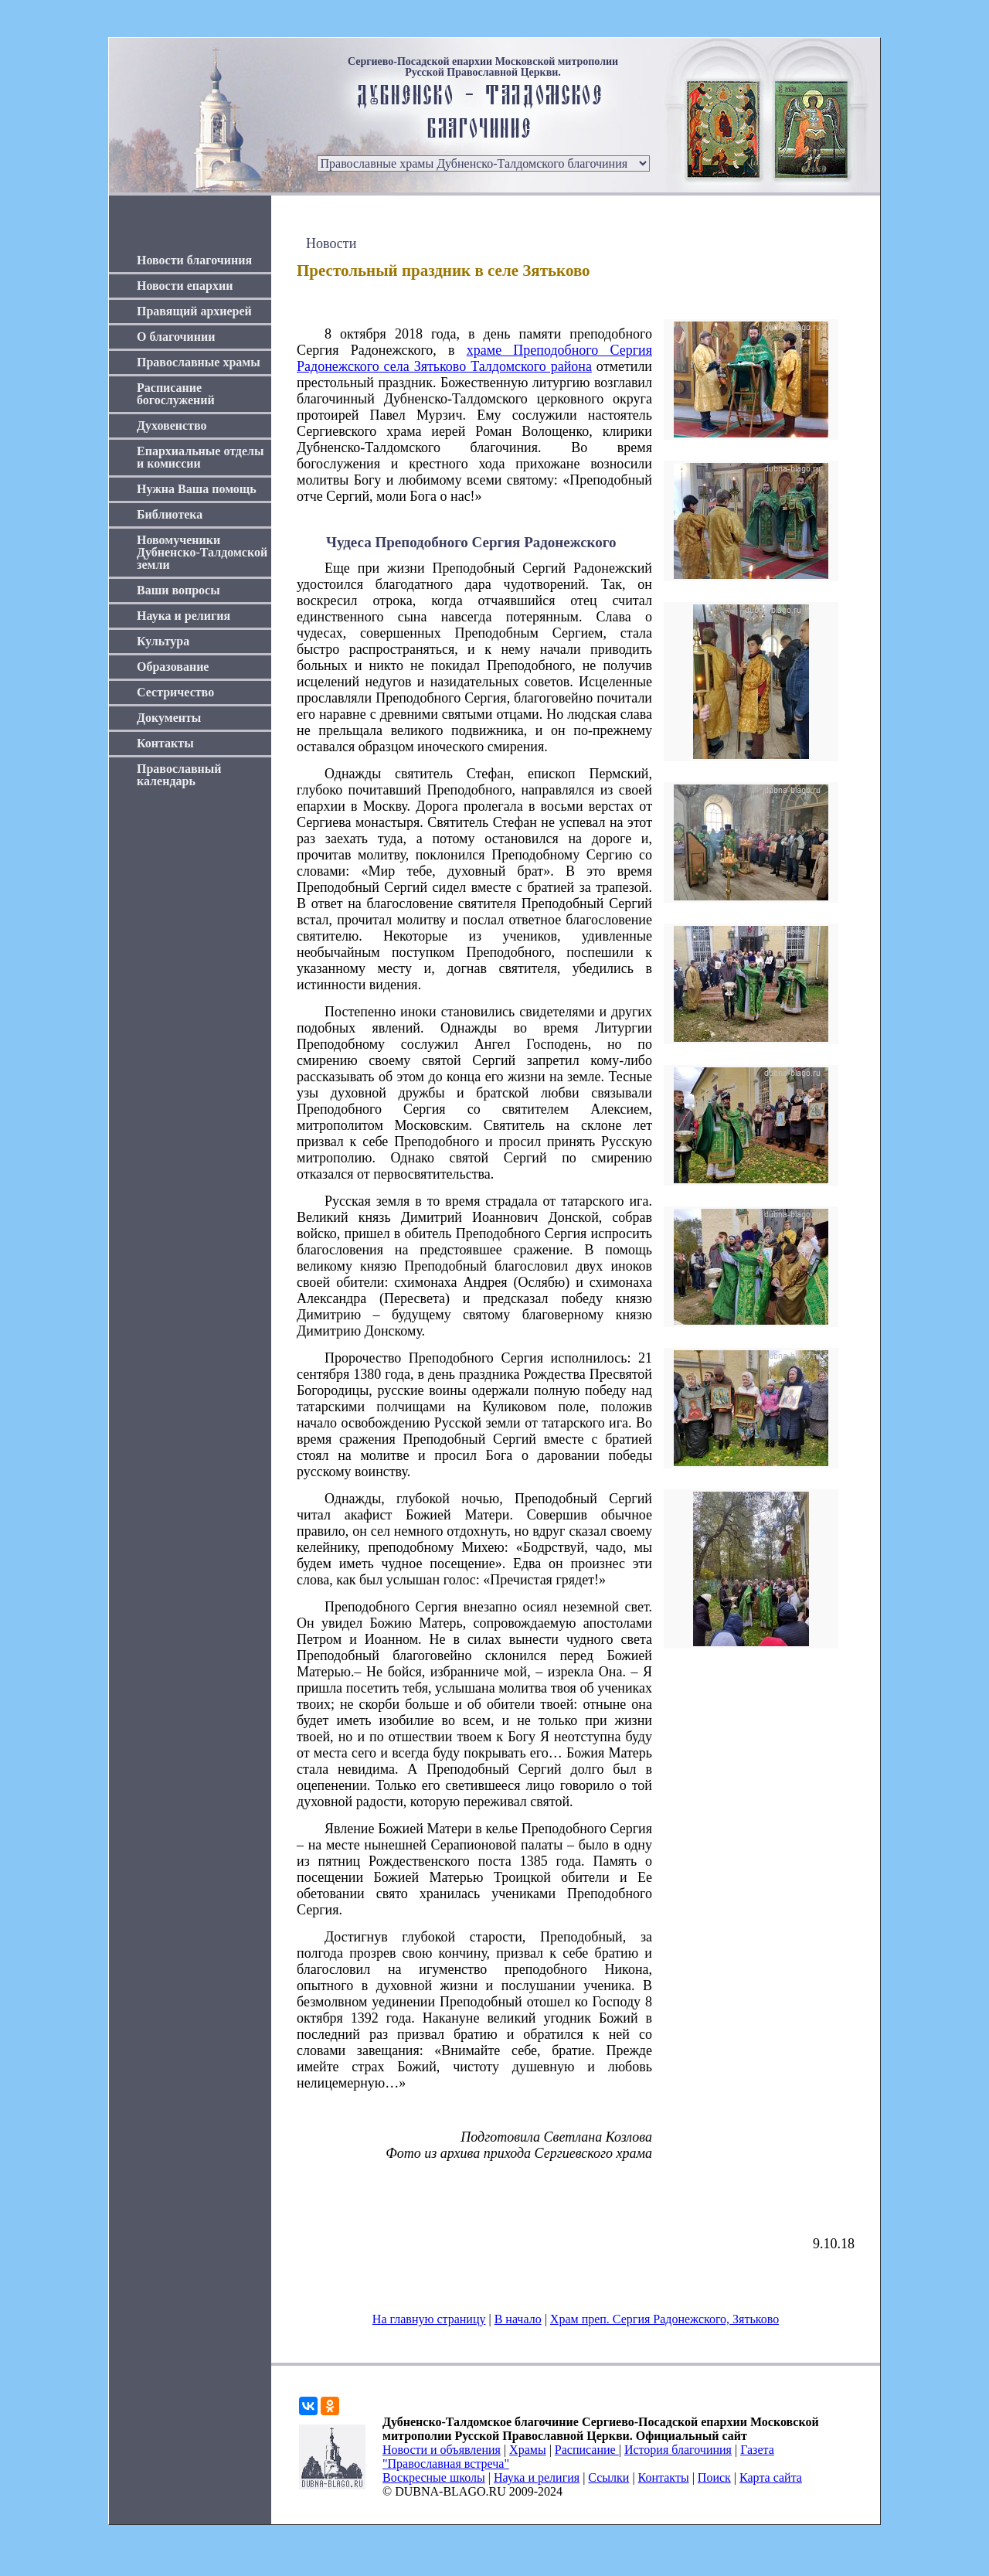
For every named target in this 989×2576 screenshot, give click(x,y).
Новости (331, 243)
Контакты (165, 743)
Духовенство (171, 425)
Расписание (587, 2449)
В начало (518, 2319)
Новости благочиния (194, 260)
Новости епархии (185, 285)
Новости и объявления (441, 2449)
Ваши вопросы (178, 590)
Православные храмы (198, 362)
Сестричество (175, 692)
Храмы (527, 2449)
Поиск (714, 2477)
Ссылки (608, 2477)
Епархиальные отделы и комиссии (200, 457)
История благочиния (678, 2449)
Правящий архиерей (194, 311)
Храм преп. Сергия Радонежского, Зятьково (664, 2319)
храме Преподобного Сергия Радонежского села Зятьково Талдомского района (474, 358)
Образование (173, 666)
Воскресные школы (433, 2477)
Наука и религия (183, 615)
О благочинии (176, 336)
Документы (169, 717)
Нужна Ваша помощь (197, 488)
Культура (163, 641)
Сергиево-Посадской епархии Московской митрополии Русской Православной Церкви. (483, 67)
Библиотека (169, 514)
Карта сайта (770, 2477)
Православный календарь (179, 775)
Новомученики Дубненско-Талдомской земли (202, 552)
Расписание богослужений (176, 394)
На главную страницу (429, 2319)
